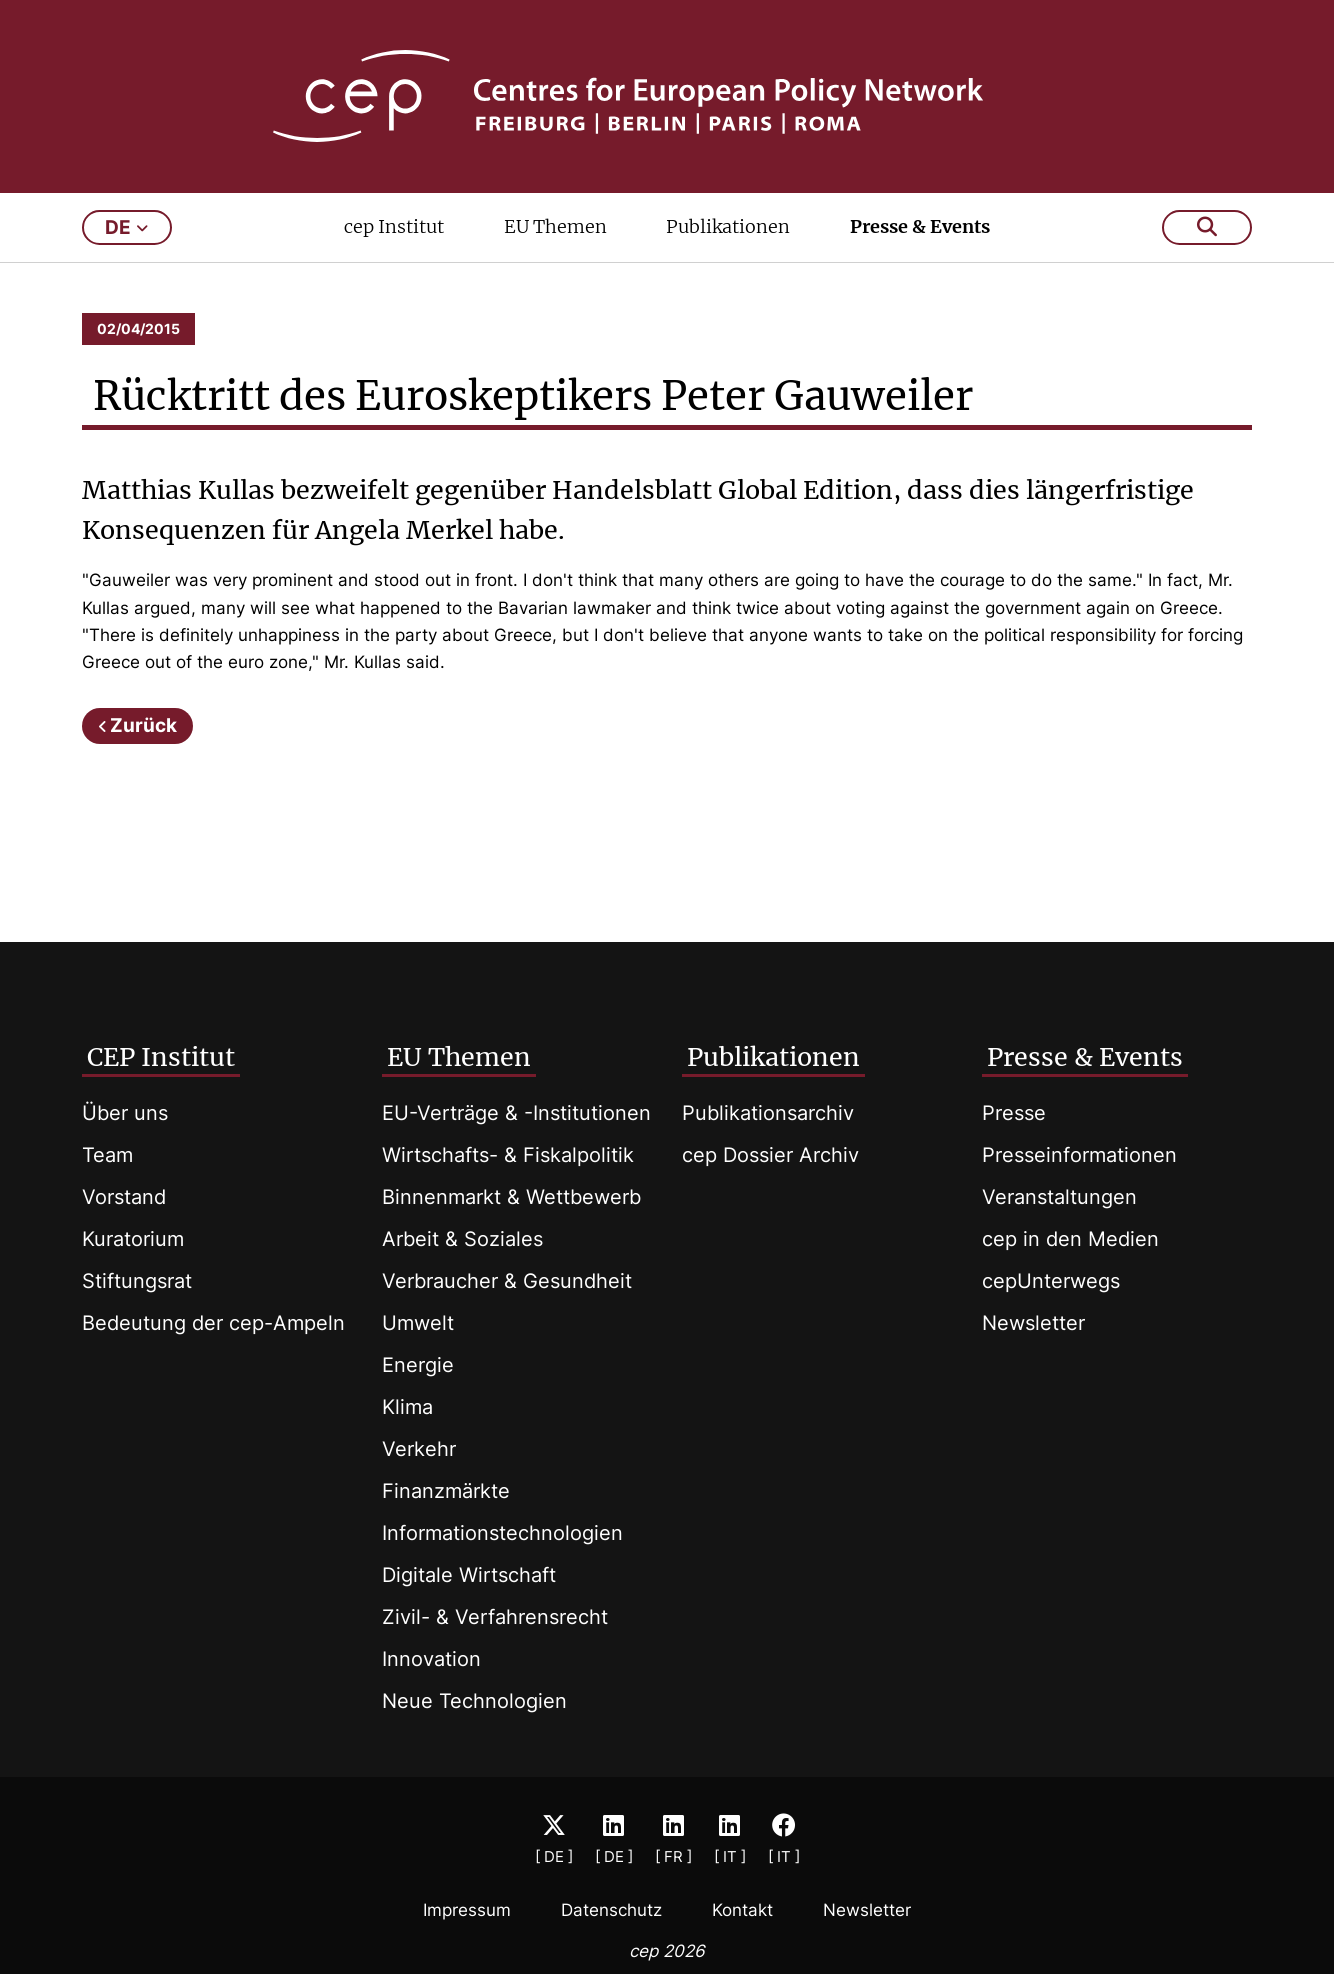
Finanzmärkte (446, 1491)
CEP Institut (161, 1057)
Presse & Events (920, 226)
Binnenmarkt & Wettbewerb (511, 1197)
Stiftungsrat (137, 1281)
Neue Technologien (474, 1701)
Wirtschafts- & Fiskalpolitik (508, 1155)
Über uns (125, 1113)
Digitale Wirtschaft (469, 1575)
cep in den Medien (1070, 1239)
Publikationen (728, 226)
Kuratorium (133, 1239)
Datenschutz (611, 1910)
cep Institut (394, 226)
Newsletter (1033, 1323)
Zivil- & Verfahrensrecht (495, 1617)
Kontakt (742, 1910)
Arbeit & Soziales (462, 1239)
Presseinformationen (1079, 1155)
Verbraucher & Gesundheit (507, 1281)
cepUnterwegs (1051, 1281)
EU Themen (555, 226)
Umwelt (418, 1323)
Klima (407, 1407)
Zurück (143, 725)
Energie (418, 1365)
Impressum (467, 1910)
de (126, 227)
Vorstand (124, 1197)
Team (107, 1155)
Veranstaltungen (1059, 1197)
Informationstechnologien (502, 1533)
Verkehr (419, 1449)
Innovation (431, 1659)
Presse (1014, 1113)
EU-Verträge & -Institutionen (516, 1113)
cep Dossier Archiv (770, 1155)
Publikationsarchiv (768, 1113)
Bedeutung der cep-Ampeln (213, 1323)
